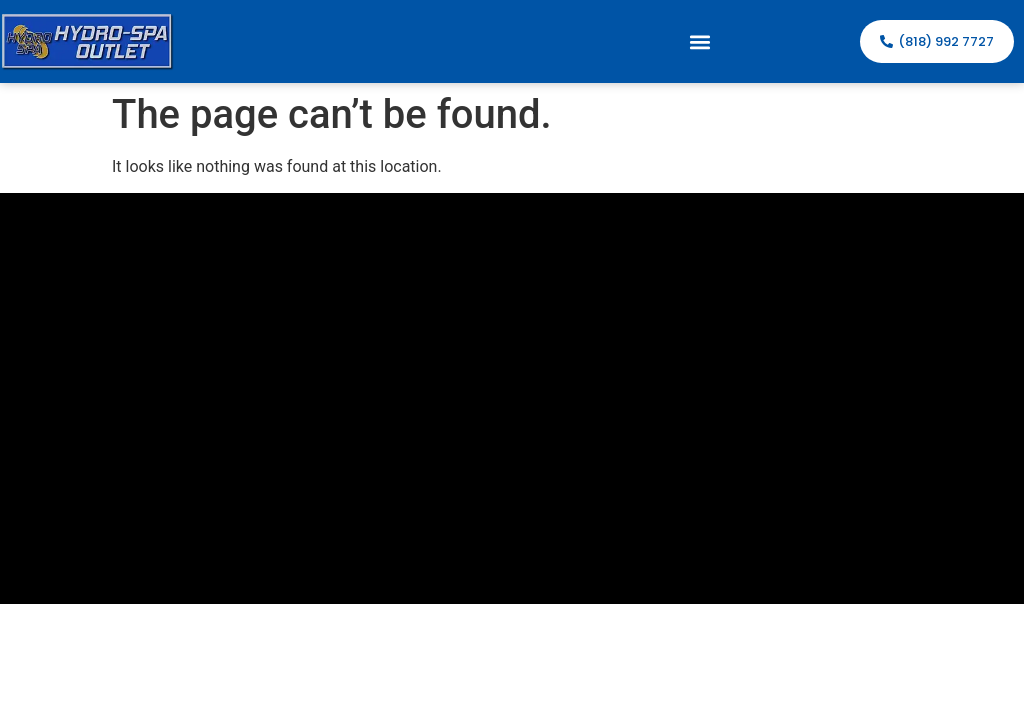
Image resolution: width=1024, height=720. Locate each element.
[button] (700, 41)
